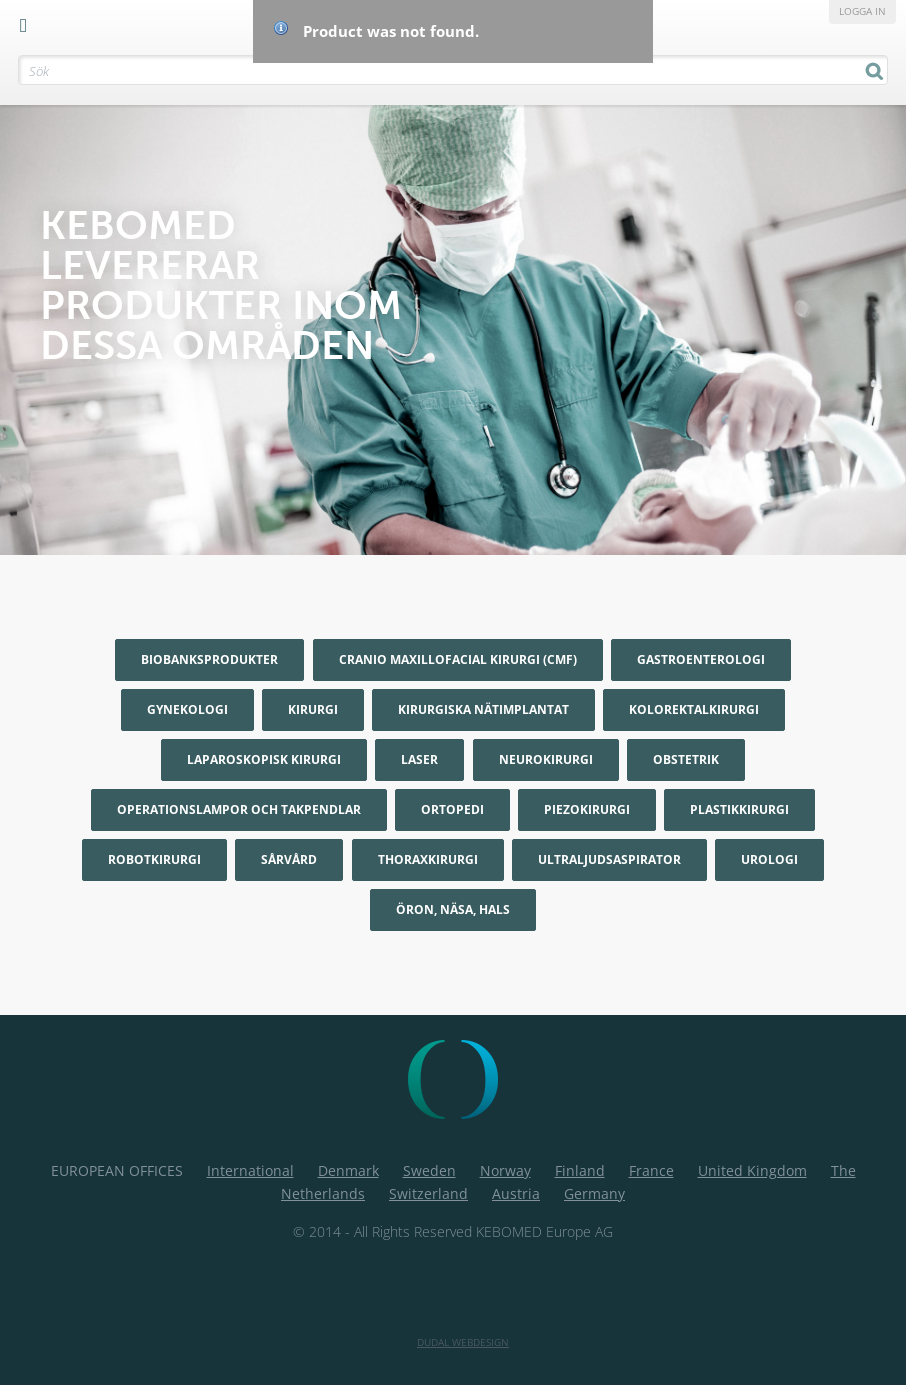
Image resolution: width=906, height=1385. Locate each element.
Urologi (769, 859)
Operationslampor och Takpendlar (239, 809)
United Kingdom (752, 1170)
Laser (419, 759)
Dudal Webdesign (463, 1342)
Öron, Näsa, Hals (453, 909)
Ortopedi (452, 809)
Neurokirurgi (546, 759)
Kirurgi (313, 709)
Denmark (348, 1170)
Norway (505, 1170)
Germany (594, 1193)
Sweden (429, 1170)
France (651, 1170)
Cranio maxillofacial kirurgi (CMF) (458, 659)
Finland (580, 1170)
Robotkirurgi (154, 859)
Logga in (862, 11)
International (250, 1170)
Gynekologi (187, 709)
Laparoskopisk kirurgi (264, 759)
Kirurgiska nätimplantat (483, 709)
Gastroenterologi (701, 659)
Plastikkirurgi (739, 809)
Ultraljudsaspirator (609, 859)
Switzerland (428, 1193)
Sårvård (289, 859)
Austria (516, 1193)
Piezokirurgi (587, 809)
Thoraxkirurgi (428, 859)
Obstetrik (686, 759)
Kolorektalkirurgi (694, 709)
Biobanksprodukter (209, 659)
